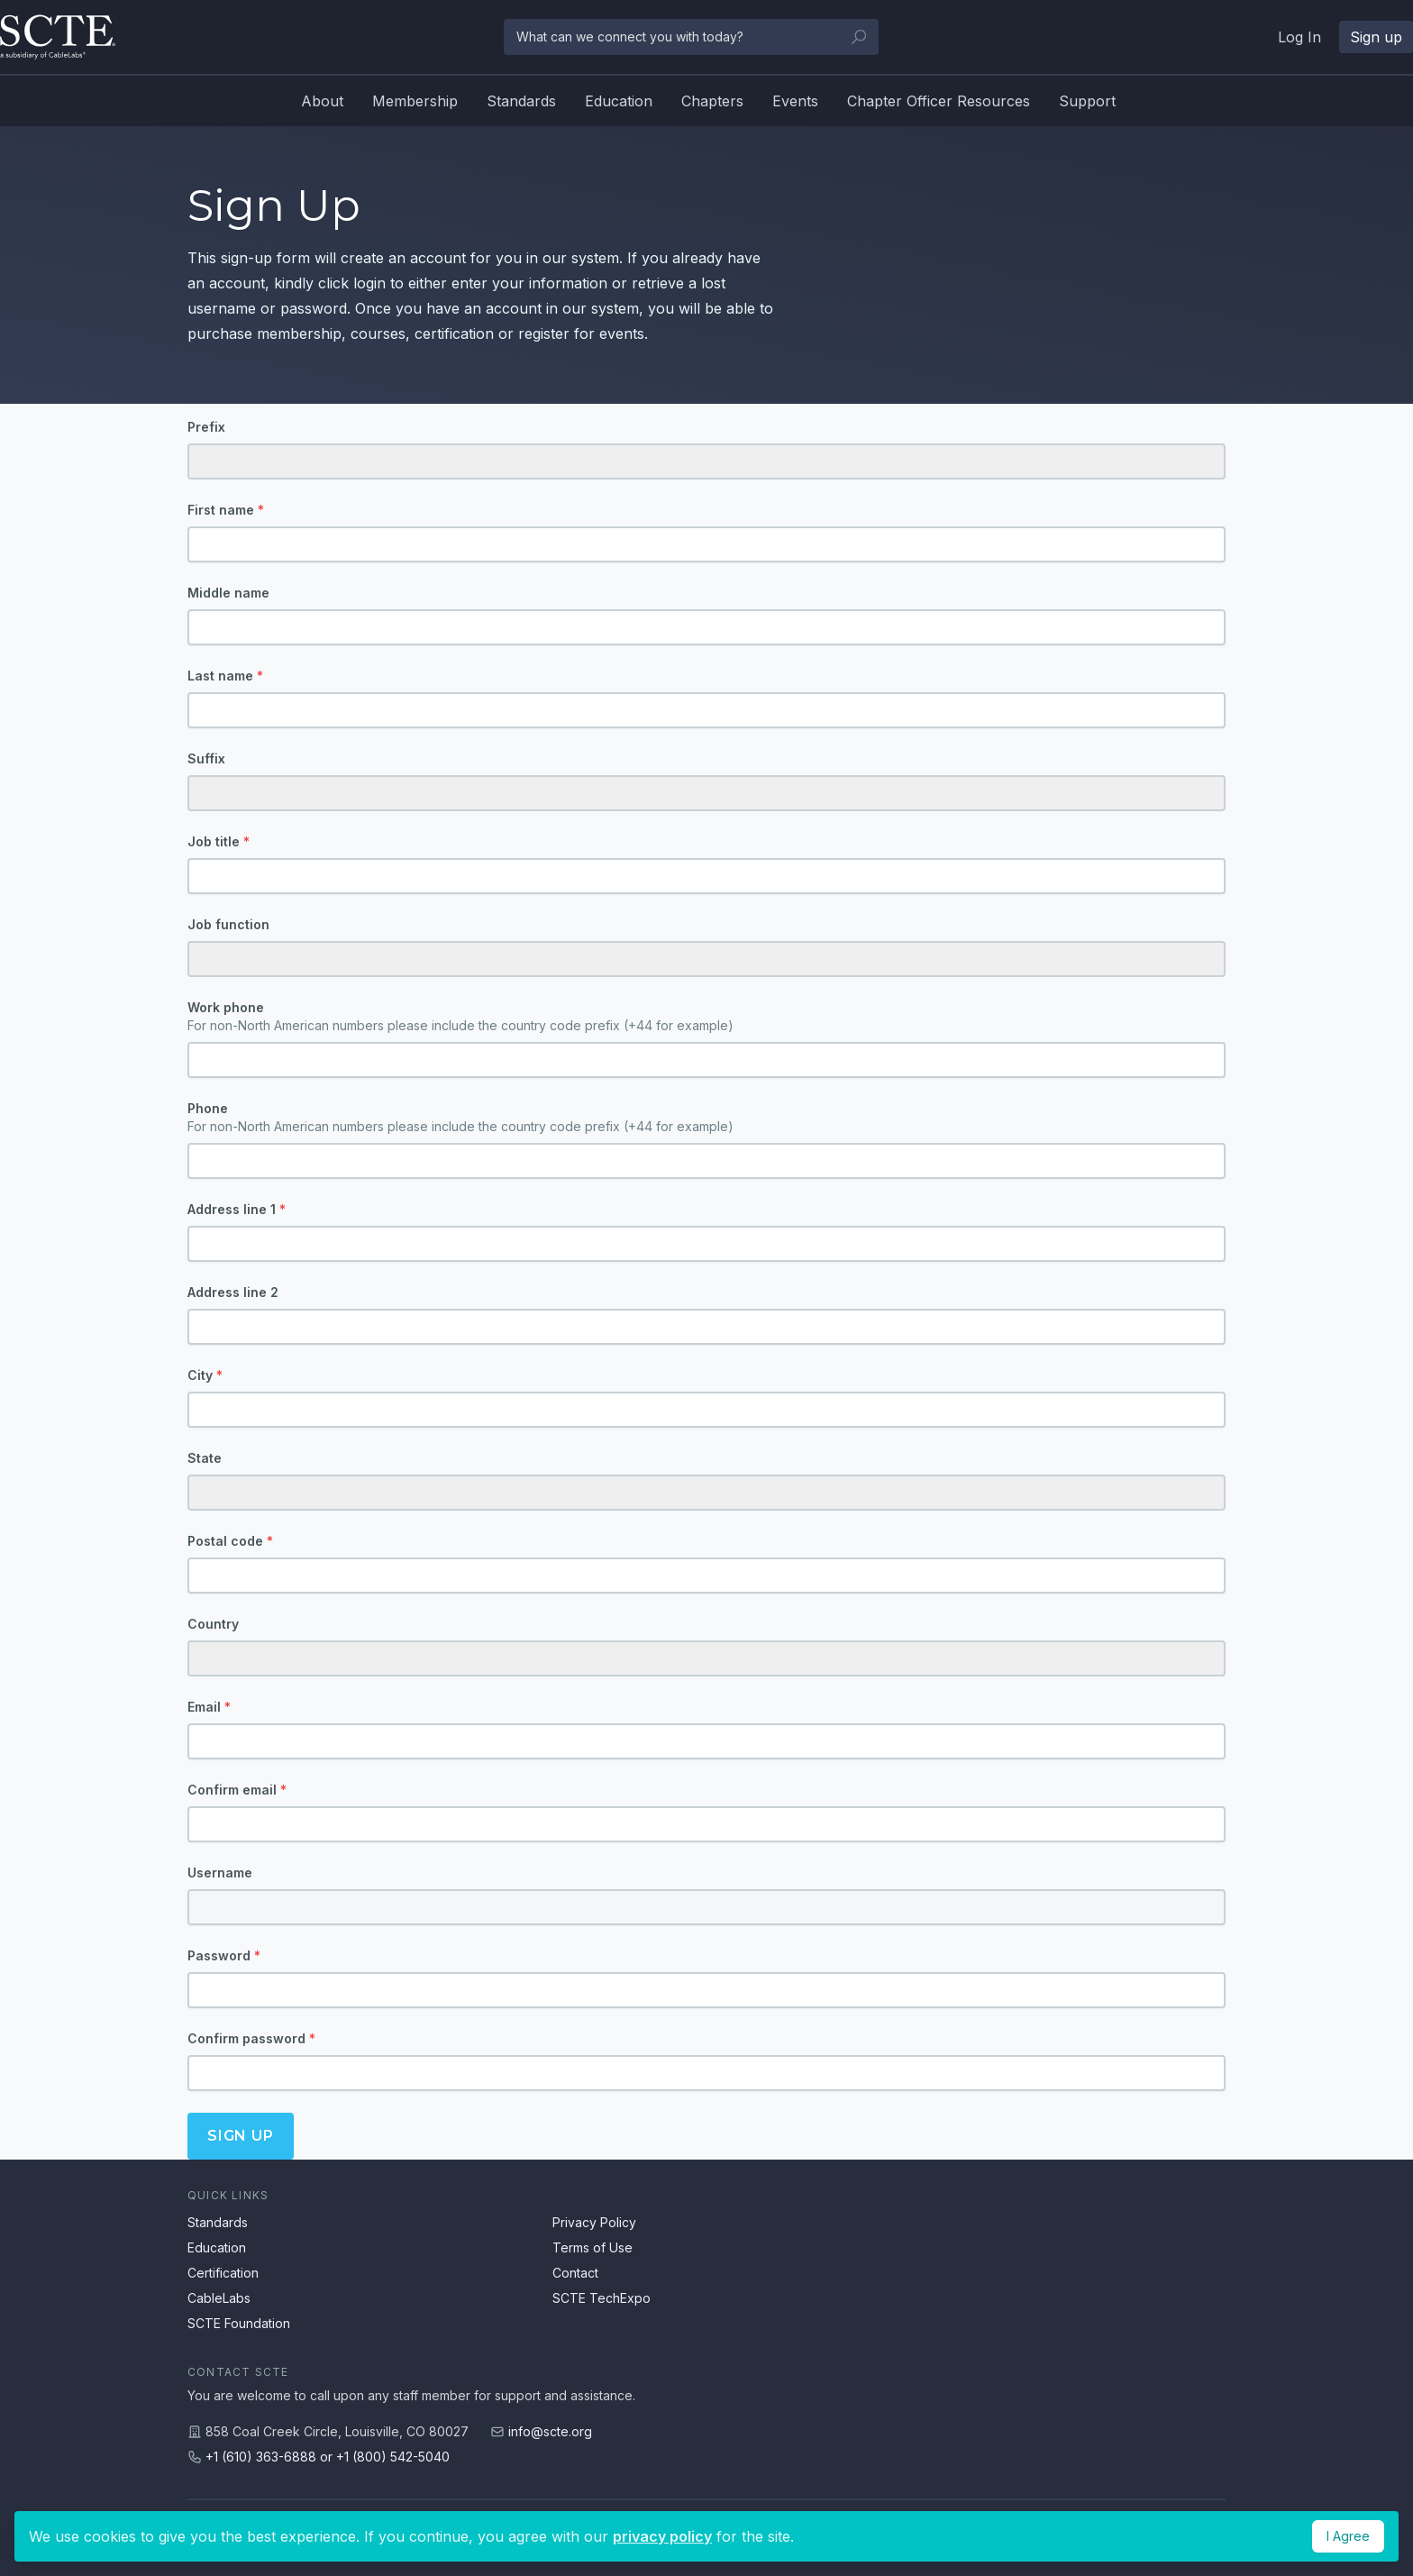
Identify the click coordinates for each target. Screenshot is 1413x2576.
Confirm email (237, 1789)
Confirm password (251, 2038)
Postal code (230, 1540)
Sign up (1376, 37)
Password (223, 1955)
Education (618, 101)
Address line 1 (236, 1209)
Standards (521, 101)
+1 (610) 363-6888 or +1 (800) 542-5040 (327, 2456)
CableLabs (219, 2298)
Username (219, 1872)
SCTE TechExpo (601, 2298)
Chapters (712, 101)
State (204, 1458)
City (205, 1375)
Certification (223, 2272)
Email (209, 1706)
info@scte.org (550, 2431)
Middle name (228, 592)
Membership (415, 101)
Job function (228, 924)
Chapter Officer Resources (938, 101)
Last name (225, 675)
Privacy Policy (594, 2222)
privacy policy (662, 2536)
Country (213, 1623)
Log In (1299, 37)
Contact (575, 2272)
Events (795, 101)
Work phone (706, 1017)
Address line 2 (232, 1292)
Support (1087, 101)
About (322, 101)
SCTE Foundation (238, 2323)
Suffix (206, 758)
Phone (706, 1118)
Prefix (206, 426)
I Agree (1348, 2536)
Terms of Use (592, 2247)
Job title (218, 841)
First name (225, 509)
